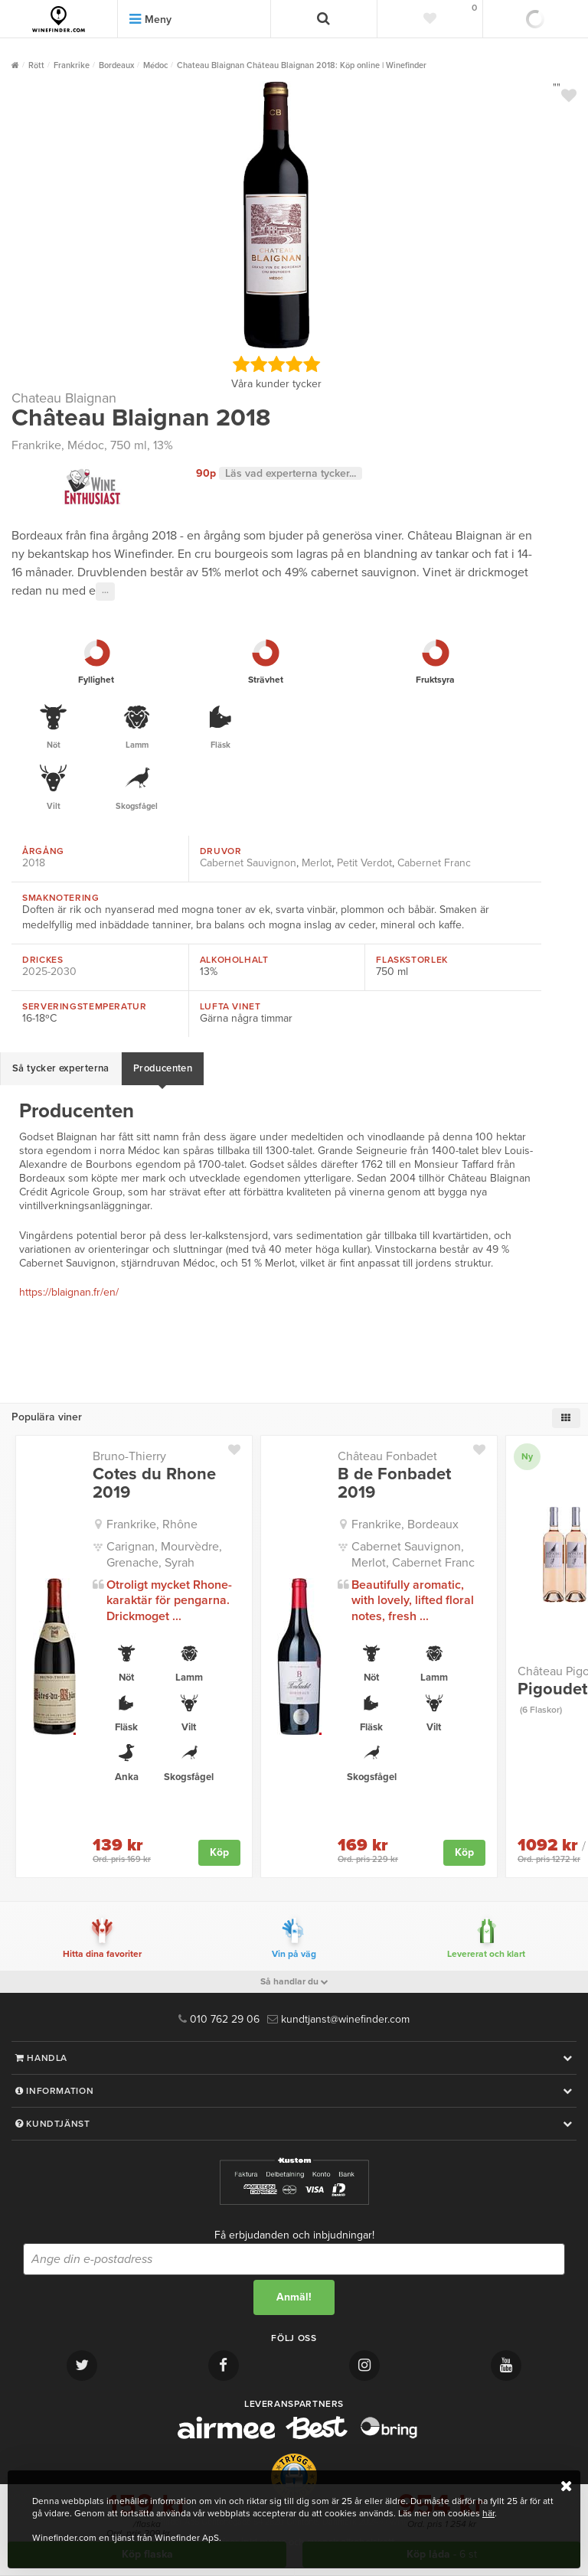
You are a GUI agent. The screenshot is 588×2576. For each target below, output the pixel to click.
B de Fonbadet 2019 (394, 1483)
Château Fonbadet (387, 1456)
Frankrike (36, 445)
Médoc (85, 445)
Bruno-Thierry (129, 1456)
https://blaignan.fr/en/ (69, 1292)
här (488, 2513)
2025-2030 (49, 971)
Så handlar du (294, 1981)
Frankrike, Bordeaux (405, 1524)
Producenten (162, 1068)
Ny (527, 1456)
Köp (219, 1852)
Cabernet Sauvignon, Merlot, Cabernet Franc (413, 1554)
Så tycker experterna (60, 1068)
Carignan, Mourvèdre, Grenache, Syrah (164, 1554)
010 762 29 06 (219, 2019)
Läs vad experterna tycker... (290, 473)
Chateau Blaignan (63, 398)
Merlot (317, 862)
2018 (33, 862)
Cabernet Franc (434, 862)
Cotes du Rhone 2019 (154, 1483)
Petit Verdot (364, 862)
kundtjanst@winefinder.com (338, 2019)
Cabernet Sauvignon (248, 862)
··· (105, 591)
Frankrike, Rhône (152, 1524)
